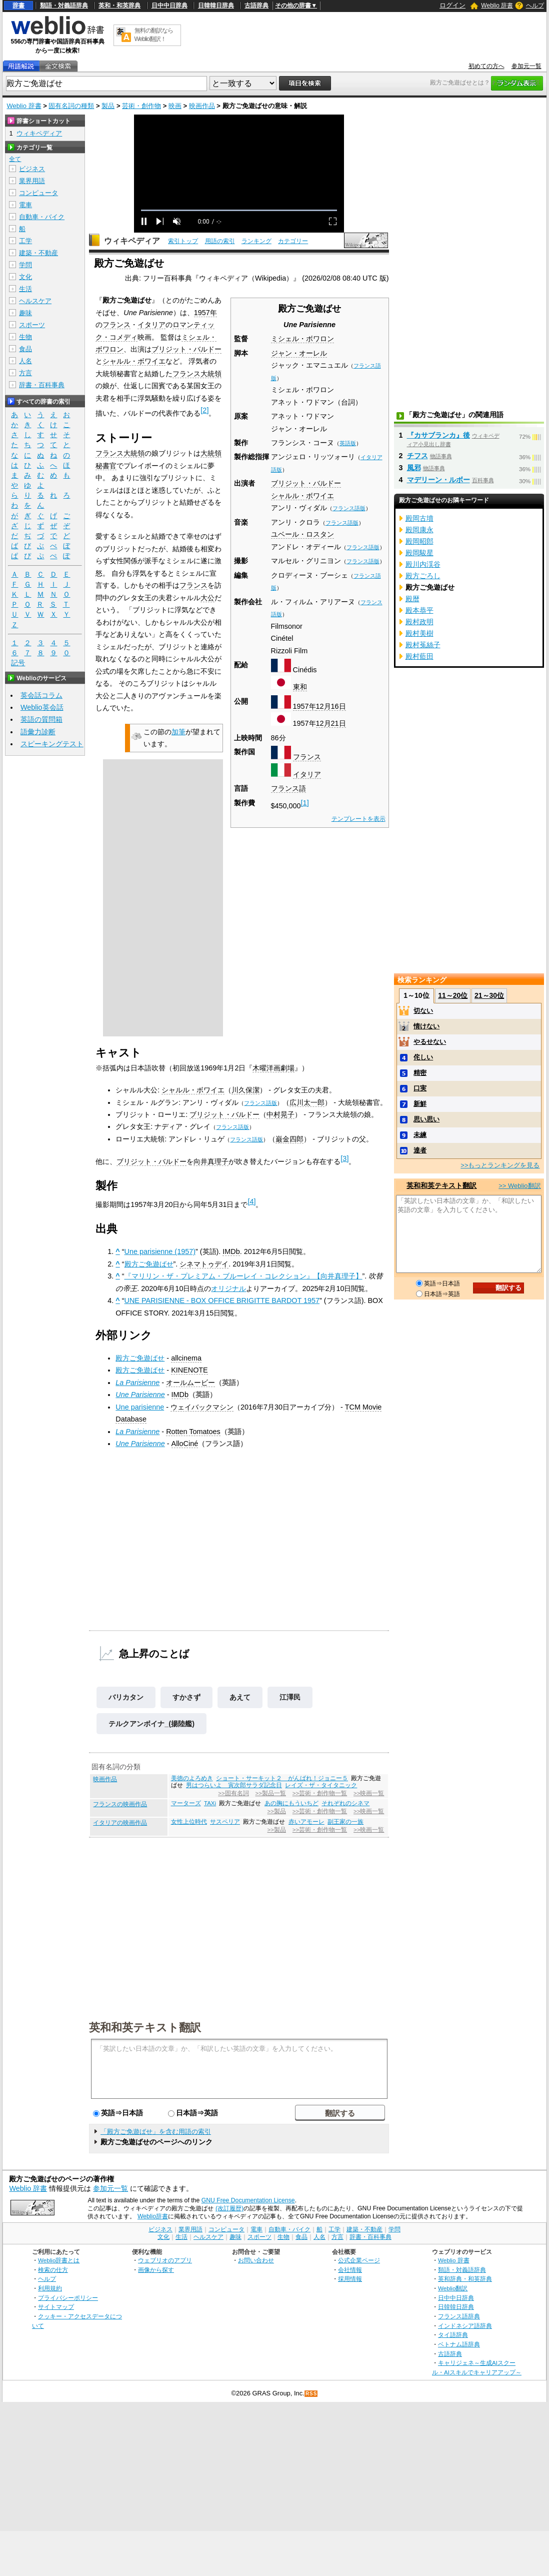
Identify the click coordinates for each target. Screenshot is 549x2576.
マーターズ (186, 1803)
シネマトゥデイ (204, 1264)
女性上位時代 (189, 1822)
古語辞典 (256, 5)
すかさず (186, 1697)
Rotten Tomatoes (193, 1432)
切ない (423, 1010)
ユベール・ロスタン (302, 534)
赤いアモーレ (306, 1822)
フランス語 (288, 788)
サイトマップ (56, 2306)
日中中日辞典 (170, 5)
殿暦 (413, 599)
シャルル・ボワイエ (302, 496)
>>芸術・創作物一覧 (319, 1793)
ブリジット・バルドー (306, 483)
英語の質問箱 (41, 719)
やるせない (430, 1041)
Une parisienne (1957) (160, 1251)
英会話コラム (41, 695)
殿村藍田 (420, 656)
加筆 (179, 732)
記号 (18, 663)
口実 (420, 1088)
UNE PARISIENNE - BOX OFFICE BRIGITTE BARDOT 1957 (222, 1301)
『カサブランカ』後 (438, 435)
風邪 (414, 468)
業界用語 (32, 181)
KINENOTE (189, 1370)
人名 (25, 361)
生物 (25, 337)
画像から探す (156, 2269)
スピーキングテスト (52, 744)
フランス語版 (349, 508)
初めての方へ (486, 66)
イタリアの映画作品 (120, 1823)
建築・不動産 (38, 253)
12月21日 (331, 723)
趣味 (25, 313)
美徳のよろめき (192, 1778)
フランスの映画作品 (120, 1804)
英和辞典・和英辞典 (465, 2278)
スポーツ (32, 325)
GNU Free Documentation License (248, 2200)
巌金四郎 (290, 1139)
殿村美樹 (420, 633)
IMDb (231, 1251)
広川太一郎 (307, 1102)
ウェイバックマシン (202, 1407)
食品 (25, 349)
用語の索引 (220, 241)
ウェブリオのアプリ (165, 2260)
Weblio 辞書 (497, 5)
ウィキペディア (132, 241)
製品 (108, 106)
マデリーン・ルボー (438, 480)
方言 (25, 373)
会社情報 (350, 2269)
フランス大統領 (197, 374)
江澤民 (290, 1697)
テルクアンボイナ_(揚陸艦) (151, 1724)
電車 (25, 205)
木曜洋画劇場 (273, 1068)
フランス (307, 757)
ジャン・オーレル (299, 353)
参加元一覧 (527, 66)
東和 (300, 687)
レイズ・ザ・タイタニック (321, 1785)
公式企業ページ (359, 2260)
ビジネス (32, 169)
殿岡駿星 (420, 553)
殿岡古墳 (420, 518)
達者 (420, 1150)
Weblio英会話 (42, 707)
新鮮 (420, 1103)
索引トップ (183, 241)
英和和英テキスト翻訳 (145, 2026)
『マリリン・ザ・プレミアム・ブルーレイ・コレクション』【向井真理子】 (243, 1276)
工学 (25, 241)
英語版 (348, 443)
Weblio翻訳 (453, 2288)
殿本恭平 (420, 610)
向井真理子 (211, 1161)
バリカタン (126, 1697)
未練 (420, 1134)
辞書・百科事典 (41, 385)
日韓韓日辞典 (216, 5)
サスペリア (225, 1822)
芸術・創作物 (141, 106)
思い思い (427, 1119)
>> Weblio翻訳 (519, 1185)
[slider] (239, 210)
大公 (207, 598)
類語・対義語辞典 (64, 5)
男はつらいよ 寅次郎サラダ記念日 (234, 1785)
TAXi (210, 1803)
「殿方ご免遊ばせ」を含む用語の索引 (155, 2131)
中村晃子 (280, 1114)
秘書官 (106, 466)
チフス (417, 456)
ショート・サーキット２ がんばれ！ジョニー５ (282, 1778)
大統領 (211, 453)
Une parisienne (140, 1407)
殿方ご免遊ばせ (149, 1264)
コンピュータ (38, 193)
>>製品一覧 (271, 1793)
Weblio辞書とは (59, 2260)
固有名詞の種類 (71, 106)
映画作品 (202, 106)
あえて (240, 1697)
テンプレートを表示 (359, 818)
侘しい (423, 1057)
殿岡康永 (420, 530)
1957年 (304, 706)
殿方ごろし (423, 576)
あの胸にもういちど (291, 1803)
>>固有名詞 (233, 1793)
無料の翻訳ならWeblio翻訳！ (153, 35)
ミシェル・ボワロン (302, 339)
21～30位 (489, 995)
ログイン (453, 5)
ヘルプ (535, 5)
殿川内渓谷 (423, 564)
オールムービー (190, 1383)
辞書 (18, 5)
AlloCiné (185, 1444)
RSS (312, 2393)
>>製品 (277, 1811)
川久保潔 (246, 1090)
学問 (25, 265)
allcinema (186, 1358)
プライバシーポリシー (68, 2297)
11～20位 (453, 995)
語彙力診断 (38, 732)
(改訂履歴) (230, 2208)
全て (15, 159)
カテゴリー (293, 241)
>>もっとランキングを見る (500, 1165)
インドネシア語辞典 (465, 2325)
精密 (420, 1072)
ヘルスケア (35, 301)
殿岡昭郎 (420, 541)
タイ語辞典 (453, 2334)
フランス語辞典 (459, 2316)
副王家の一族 (346, 1822)
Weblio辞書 (153, 2216)
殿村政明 (420, 622)
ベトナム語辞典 (459, 2344)
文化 (25, 277)
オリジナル (228, 1288)
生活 (25, 289)
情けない (427, 1026)
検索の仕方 (53, 2269)
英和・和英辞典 (119, 5)
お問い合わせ (256, 2260)
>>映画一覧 (369, 1793)
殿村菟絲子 (423, 645)
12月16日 (331, 706)
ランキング (257, 241)
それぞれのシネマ (346, 1803)
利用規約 (50, 2288)
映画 (175, 106)
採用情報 (350, 2278)
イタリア (307, 774)
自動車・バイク (41, 217)
